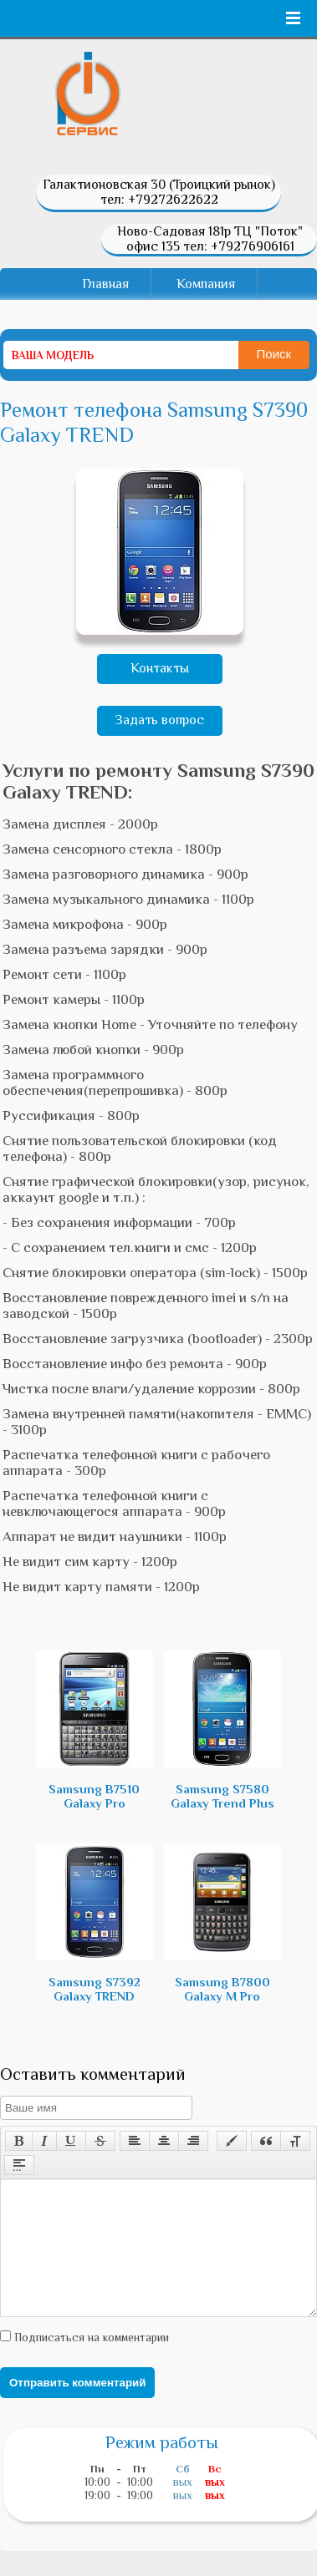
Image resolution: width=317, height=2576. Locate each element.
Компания (205, 284)
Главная (105, 284)
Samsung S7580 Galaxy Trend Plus (222, 1730)
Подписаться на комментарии (90, 2362)
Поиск (274, 354)
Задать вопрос (159, 720)
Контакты (159, 668)
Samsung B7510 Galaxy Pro (94, 1730)
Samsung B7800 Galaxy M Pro (222, 1923)
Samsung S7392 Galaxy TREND (94, 1923)
